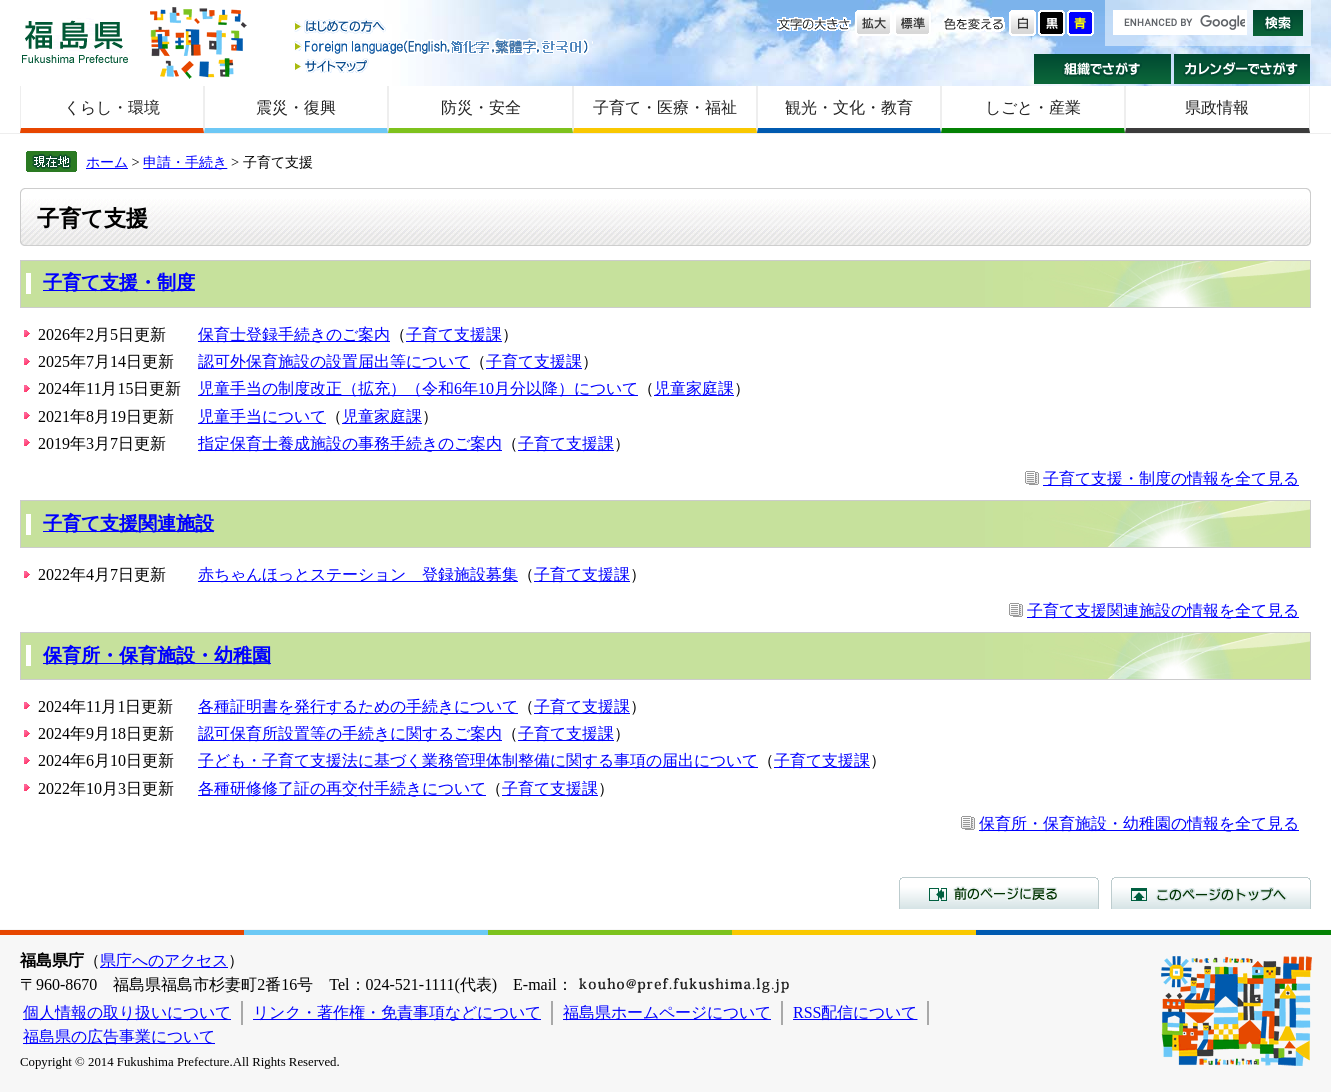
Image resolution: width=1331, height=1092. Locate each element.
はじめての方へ (443, 27)
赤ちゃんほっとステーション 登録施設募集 (358, 574)
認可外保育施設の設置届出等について (334, 361)
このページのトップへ (1211, 893)
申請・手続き (185, 162)
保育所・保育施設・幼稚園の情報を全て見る (1139, 823)
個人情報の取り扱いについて (127, 1012)
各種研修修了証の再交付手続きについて (342, 788)
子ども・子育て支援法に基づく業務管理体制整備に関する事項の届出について (478, 760)
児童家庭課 (694, 388)
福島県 (75, 41)
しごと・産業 (1033, 107)
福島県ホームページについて (667, 1012)
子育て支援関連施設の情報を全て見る (1163, 610)
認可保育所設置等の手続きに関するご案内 (350, 733)
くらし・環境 (112, 107)
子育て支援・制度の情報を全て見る (1171, 478)
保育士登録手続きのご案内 (294, 334)
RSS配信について (855, 1012)
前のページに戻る (999, 893)
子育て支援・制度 (119, 282)
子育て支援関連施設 (128, 523)
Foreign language (443, 46)
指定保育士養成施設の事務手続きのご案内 (350, 443)
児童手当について (262, 416)
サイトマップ (443, 65)
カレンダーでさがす (1242, 69)
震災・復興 (296, 107)
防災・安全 (481, 107)
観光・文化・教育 (849, 107)
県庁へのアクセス (164, 960)
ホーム (107, 162)
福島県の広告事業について (119, 1036)
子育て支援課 (454, 334)
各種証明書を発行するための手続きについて (358, 706)
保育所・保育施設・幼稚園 (157, 655)
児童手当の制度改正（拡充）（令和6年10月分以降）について (418, 388)
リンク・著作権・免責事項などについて (397, 1012)
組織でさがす (1102, 69)
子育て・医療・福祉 (665, 107)
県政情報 (1217, 107)
